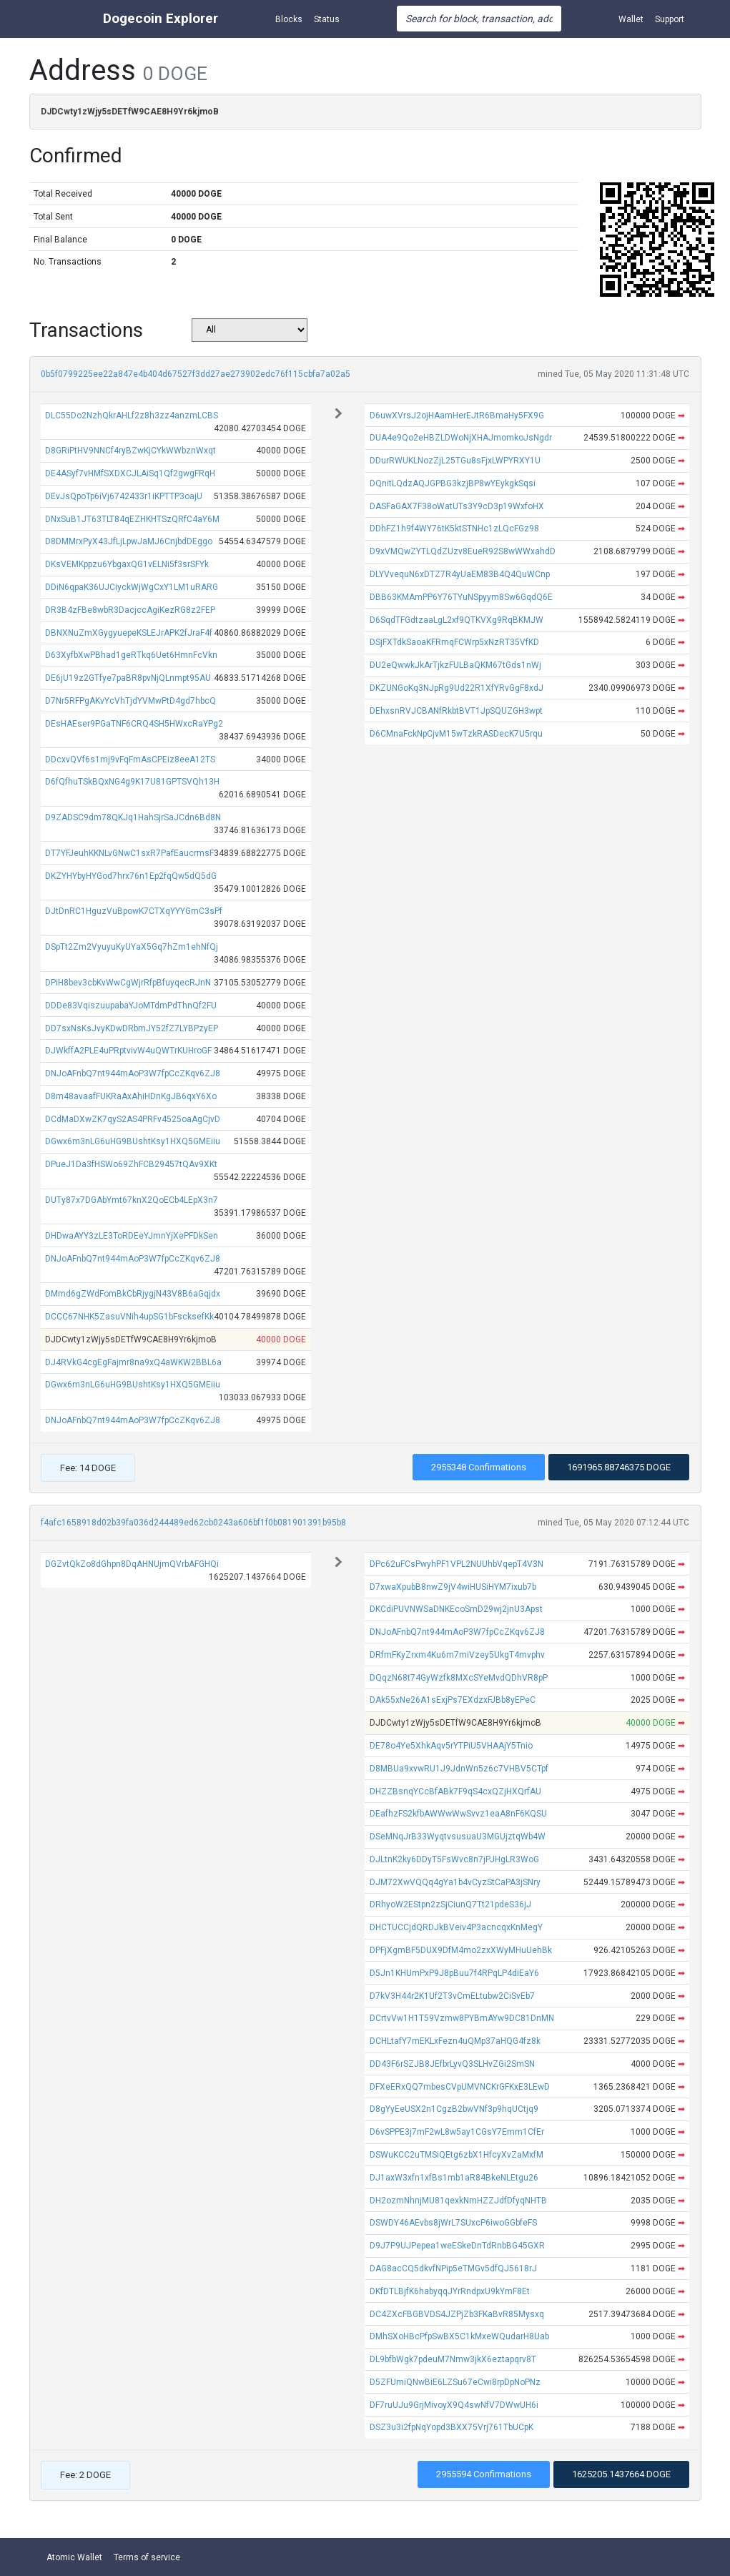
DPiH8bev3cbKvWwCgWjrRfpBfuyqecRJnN (128, 983)
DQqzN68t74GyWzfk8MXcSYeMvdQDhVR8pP (459, 1678)
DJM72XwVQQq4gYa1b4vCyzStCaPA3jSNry (455, 1882)
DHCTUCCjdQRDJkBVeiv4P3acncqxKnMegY (456, 1927)
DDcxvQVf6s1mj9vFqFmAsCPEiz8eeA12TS (130, 759)
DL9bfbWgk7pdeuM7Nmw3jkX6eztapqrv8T (453, 2359)
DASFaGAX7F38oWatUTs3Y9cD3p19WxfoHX (457, 506)
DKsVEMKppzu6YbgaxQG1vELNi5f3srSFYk (127, 564)
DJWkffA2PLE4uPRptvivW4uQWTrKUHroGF (128, 1051)
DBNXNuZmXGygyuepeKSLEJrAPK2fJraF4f (128, 633)
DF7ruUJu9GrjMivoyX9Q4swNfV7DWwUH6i (454, 2405)
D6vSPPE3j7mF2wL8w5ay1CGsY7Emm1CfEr (457, 2132)
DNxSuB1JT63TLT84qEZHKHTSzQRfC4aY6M (132, 519)
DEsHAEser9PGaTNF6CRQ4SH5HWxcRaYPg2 (134, 724)
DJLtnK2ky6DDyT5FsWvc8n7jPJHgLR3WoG (454, 1859)
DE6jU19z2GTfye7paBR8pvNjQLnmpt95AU (128, 678)
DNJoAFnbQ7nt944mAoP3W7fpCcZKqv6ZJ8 (132, 1073)
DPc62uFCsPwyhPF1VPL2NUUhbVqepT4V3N (456, 1564)
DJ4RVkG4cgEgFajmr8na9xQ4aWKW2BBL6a (133, 1362)
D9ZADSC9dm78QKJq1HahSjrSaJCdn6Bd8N (133, 817)
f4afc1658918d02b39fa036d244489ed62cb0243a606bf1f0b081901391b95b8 (193, 1523)
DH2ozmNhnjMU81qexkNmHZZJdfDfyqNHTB (458, 2201)
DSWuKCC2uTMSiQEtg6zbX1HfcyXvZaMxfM (456, 2155)
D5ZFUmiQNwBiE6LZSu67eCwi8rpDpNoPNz (455, 2382)
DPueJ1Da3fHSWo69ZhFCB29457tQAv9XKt (131, 1164)
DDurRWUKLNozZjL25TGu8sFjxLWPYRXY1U (455, 461)
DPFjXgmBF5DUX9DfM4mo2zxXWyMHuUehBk (461, 1950)
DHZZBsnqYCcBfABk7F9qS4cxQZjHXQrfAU (455, 1791)
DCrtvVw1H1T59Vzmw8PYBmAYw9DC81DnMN (462, 2018)
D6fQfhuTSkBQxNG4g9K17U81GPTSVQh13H (132, 782)
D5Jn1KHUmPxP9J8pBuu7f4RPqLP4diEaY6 (454, 1973)
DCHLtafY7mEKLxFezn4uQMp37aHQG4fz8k (455, 2041)
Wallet (630, 19)
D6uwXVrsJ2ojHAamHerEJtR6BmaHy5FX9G (457, 416)
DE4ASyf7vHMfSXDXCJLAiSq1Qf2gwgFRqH (130, 473)
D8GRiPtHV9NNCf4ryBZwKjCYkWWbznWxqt (130, 451)
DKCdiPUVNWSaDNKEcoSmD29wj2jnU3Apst (456, 1609)
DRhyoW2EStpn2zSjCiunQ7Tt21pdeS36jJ (450, 1904)
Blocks (288, 19)
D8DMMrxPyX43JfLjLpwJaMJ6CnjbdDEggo (128, 541)
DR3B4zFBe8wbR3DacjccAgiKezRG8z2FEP (130, 610)
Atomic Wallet (74, 2557)
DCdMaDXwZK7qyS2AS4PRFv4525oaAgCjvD (132, 1119)
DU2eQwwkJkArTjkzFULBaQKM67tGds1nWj (455, 665)
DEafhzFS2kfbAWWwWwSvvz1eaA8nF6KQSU (458, 1814)
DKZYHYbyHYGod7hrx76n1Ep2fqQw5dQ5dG (131, 876)
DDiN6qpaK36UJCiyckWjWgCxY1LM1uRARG (131, 587)
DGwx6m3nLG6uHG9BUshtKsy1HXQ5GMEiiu (132, 1141)
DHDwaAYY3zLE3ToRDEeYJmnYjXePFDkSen (131, 1236)
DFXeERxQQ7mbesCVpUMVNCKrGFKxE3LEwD (460, 2087)
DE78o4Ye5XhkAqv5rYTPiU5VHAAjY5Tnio (451, 1746)
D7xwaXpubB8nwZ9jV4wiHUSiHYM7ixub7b (453, 1587)
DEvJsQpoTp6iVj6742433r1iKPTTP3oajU (123, 496)
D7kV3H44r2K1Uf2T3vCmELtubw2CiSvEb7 (452, 1996)
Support (669, 19)
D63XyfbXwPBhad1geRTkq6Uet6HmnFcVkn (131, 655)
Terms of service (147, 2557)
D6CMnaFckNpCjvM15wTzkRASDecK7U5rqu (456, 734)
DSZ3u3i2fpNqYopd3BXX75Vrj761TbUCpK (451, 2427)
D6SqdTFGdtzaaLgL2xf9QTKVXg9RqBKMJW (456, 620)
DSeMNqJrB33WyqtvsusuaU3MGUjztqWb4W (458, 1837)
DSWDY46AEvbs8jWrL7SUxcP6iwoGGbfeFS (453, 2223)
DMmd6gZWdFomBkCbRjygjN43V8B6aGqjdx (132, 1294)
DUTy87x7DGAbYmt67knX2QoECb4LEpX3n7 (131, 1200)
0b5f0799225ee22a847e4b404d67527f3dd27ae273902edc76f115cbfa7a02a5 (195, 374)
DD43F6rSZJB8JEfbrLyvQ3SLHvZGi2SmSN (452, 2064)
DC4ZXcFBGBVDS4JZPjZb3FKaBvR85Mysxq (457, 2314)
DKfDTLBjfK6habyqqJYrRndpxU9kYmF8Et (450, 2291)
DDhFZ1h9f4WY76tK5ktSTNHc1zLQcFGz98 (454, 528)
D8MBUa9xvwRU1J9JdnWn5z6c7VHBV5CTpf (459, 1769)
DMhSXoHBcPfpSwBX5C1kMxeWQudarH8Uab (459, 2336)
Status (327, 19)
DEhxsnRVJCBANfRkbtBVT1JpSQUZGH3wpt (456, 711)
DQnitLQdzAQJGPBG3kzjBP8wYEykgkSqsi (453, 483)
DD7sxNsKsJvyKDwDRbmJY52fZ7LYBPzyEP (131, 1028)
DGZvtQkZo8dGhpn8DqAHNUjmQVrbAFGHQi (132, 1564)
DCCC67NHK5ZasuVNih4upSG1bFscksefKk (129, 1317)
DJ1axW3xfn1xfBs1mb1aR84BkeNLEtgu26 (454, 2178)
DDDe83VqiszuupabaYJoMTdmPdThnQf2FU (131, 1006)
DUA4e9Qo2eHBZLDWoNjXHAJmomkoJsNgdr (461, 438)
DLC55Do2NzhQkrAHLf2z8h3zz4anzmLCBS (131, 416)
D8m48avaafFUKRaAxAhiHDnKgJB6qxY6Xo (131, 1096)
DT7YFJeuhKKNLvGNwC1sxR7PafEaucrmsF (129, 853)
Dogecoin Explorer (160, 18)
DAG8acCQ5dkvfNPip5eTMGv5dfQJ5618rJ (453, 2268)
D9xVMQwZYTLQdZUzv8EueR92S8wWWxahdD (463, 551)
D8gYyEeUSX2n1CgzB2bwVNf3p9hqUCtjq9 (454, 2109)
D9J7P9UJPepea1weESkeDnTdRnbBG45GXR (457, 2246)
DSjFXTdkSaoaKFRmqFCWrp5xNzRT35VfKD (454, 642)
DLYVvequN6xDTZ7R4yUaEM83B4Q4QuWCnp (460, 574)
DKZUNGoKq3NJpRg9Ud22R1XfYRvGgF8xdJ (456, 688)
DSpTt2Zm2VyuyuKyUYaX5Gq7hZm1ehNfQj (131, 947)
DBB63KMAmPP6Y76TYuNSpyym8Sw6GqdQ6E (461, 597)
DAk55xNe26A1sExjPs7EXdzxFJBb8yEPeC (453, 1700)
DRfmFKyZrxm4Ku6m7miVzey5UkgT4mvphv (457, 1655)
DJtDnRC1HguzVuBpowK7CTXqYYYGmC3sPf (133, 911)
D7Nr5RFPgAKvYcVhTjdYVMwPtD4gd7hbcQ (130, 701)
